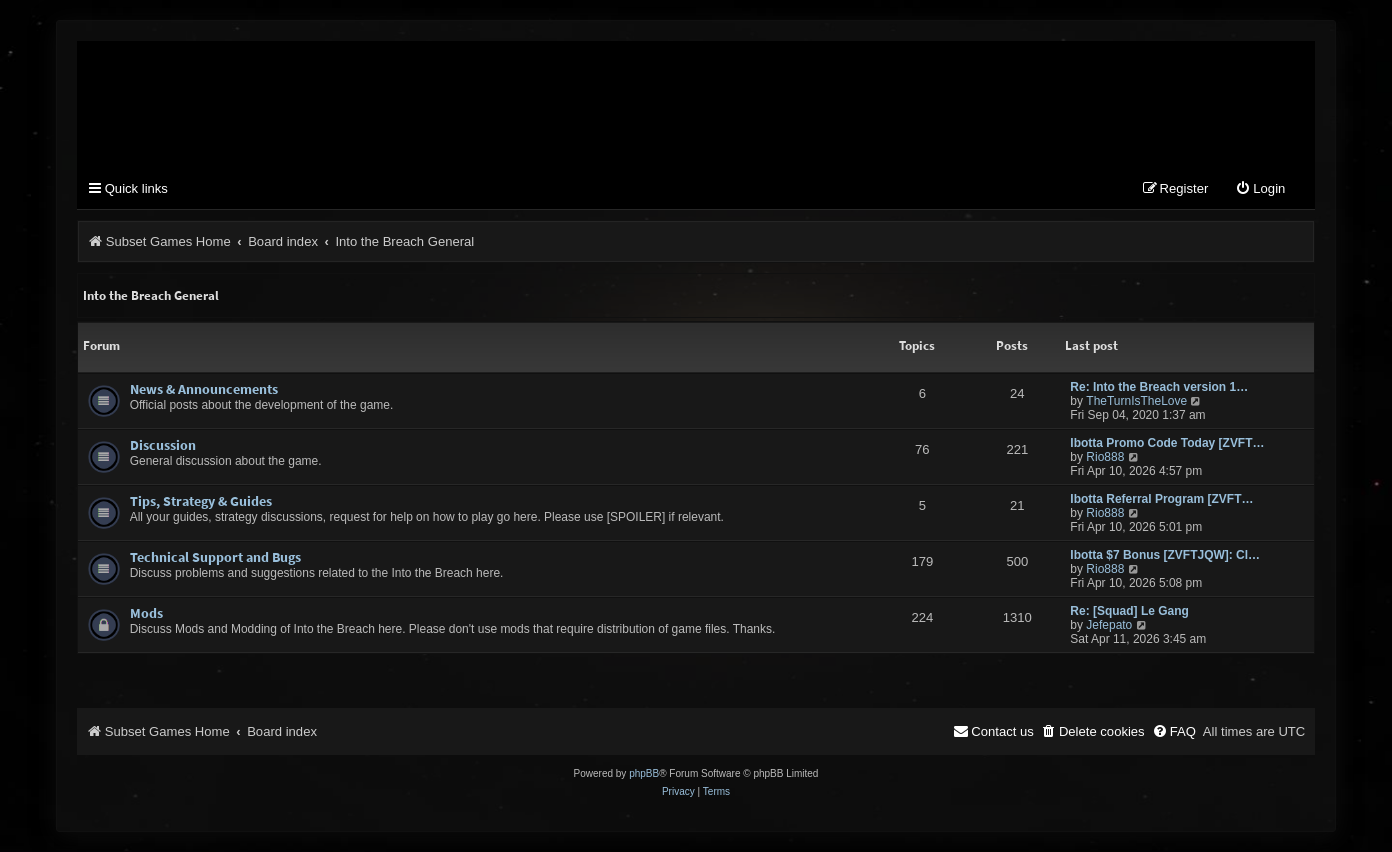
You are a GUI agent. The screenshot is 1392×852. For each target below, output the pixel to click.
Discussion (163, 445)
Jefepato (1109, 625)
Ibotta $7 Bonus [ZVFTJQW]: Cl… (1165, 555)
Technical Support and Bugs (215, 557)
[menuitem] (1260, 189)
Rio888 (1105, 457)
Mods (146, 613)
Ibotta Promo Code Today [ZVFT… (1167, 443)
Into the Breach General (151, 295)
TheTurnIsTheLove (1136, 401)
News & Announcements (204, 389)
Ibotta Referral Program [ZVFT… (1161, 499)
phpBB (644, 773)
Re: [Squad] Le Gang (1129, 611)
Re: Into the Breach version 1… (1159, 387)
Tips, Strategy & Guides (201, 501)
